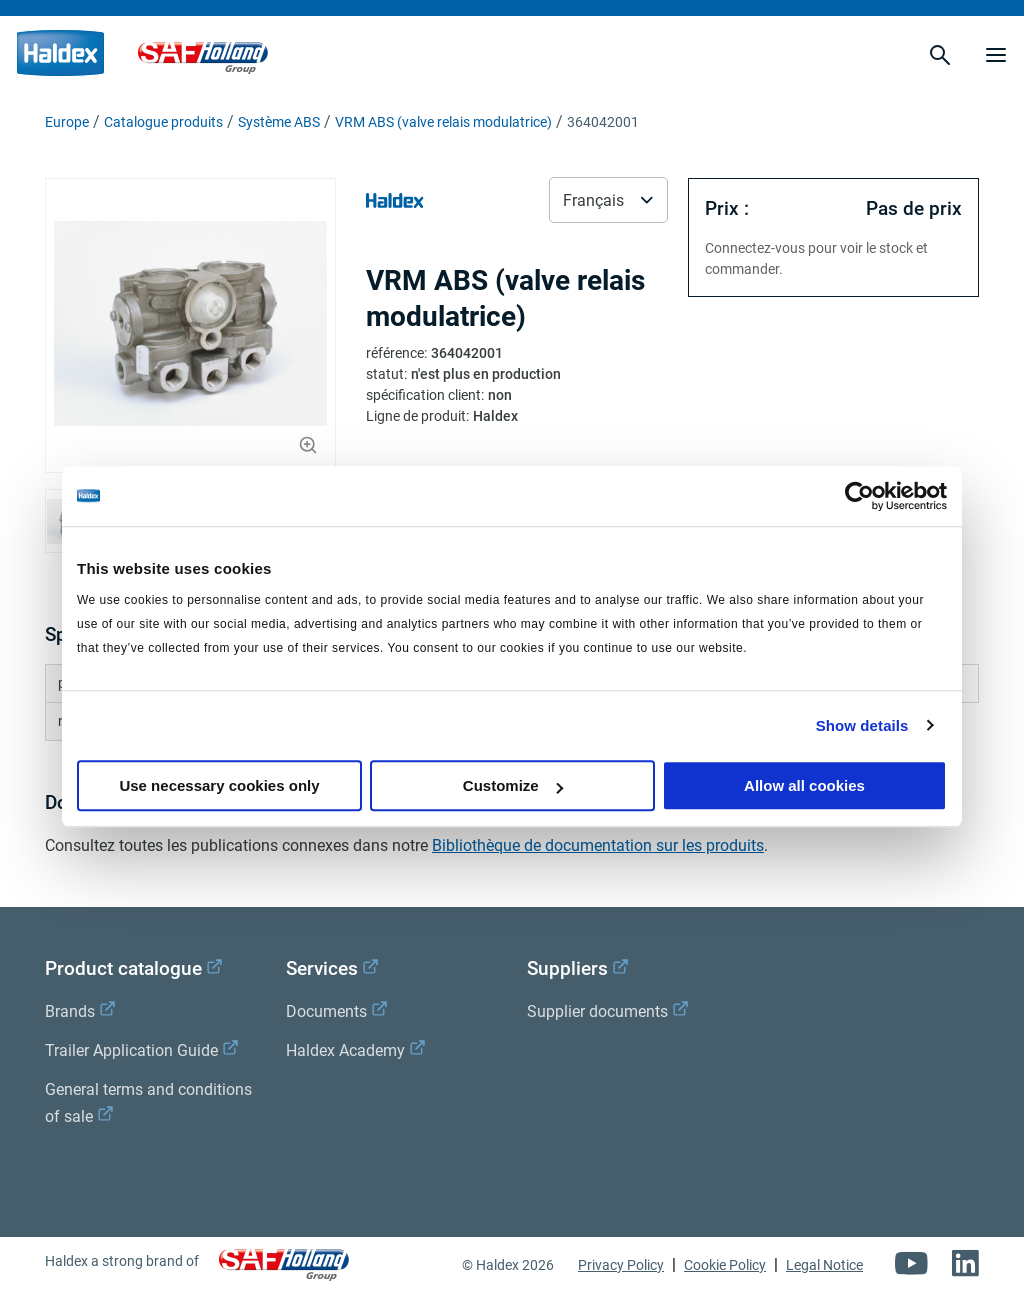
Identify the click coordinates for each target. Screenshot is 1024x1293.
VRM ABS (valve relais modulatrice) (443, 122)
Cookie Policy (725, 1265)
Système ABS (279, 122)
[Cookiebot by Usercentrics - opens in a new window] (859, 496)
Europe (67, 122)
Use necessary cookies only (219, 785)
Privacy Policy (621, 1265)
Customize (513, 785)
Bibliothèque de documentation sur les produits (598, 845)
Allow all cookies (804, 785)
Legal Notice (824, 1265)
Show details (862, 725)
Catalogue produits (163, 122)
